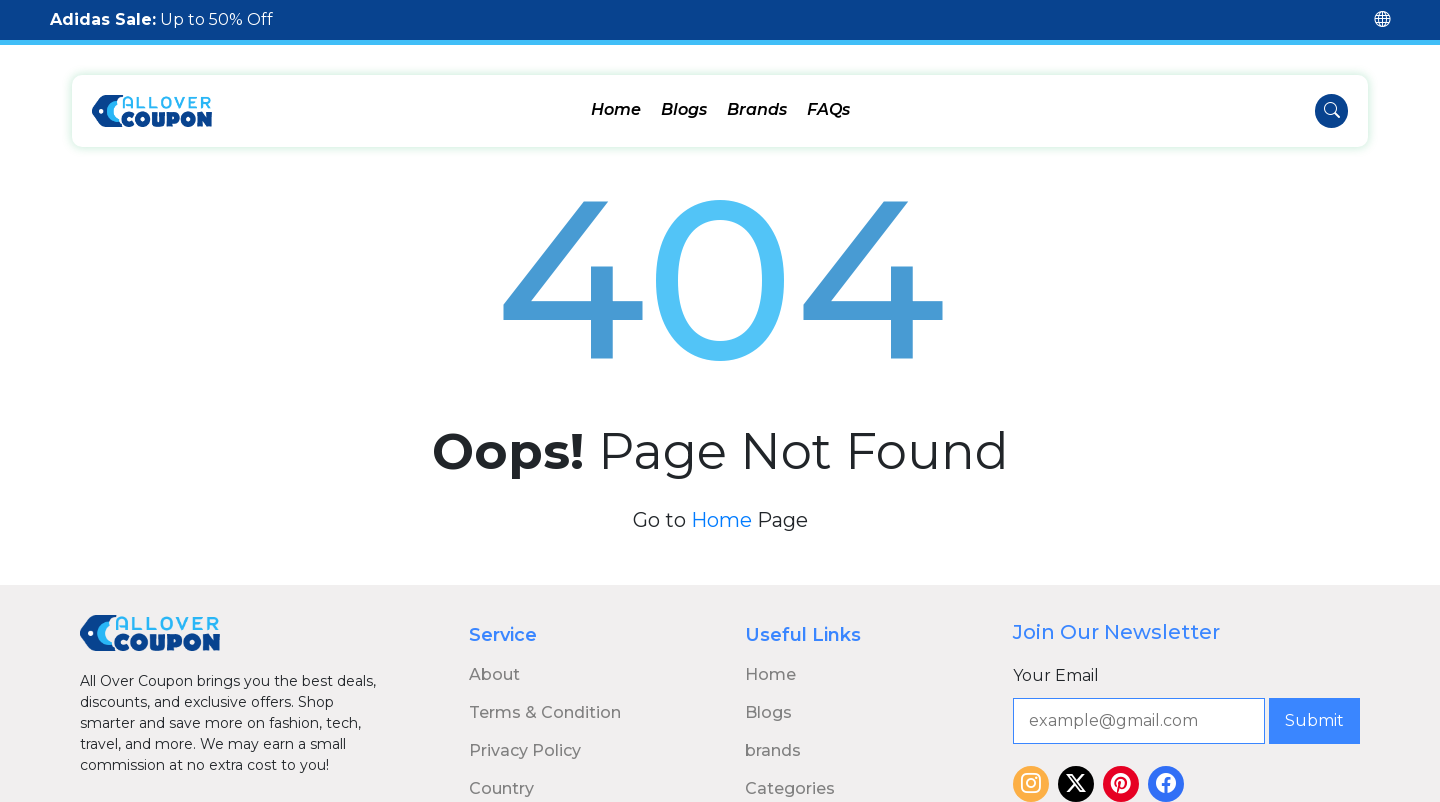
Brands (757, 109)
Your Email (1056, 664)
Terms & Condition (545, 701)
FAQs (828, 109)
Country (501, 777)
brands (773, 739)
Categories (790, 777)
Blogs (684, 109)
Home (616, 109)
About (494, 663)
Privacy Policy (525, 739)
